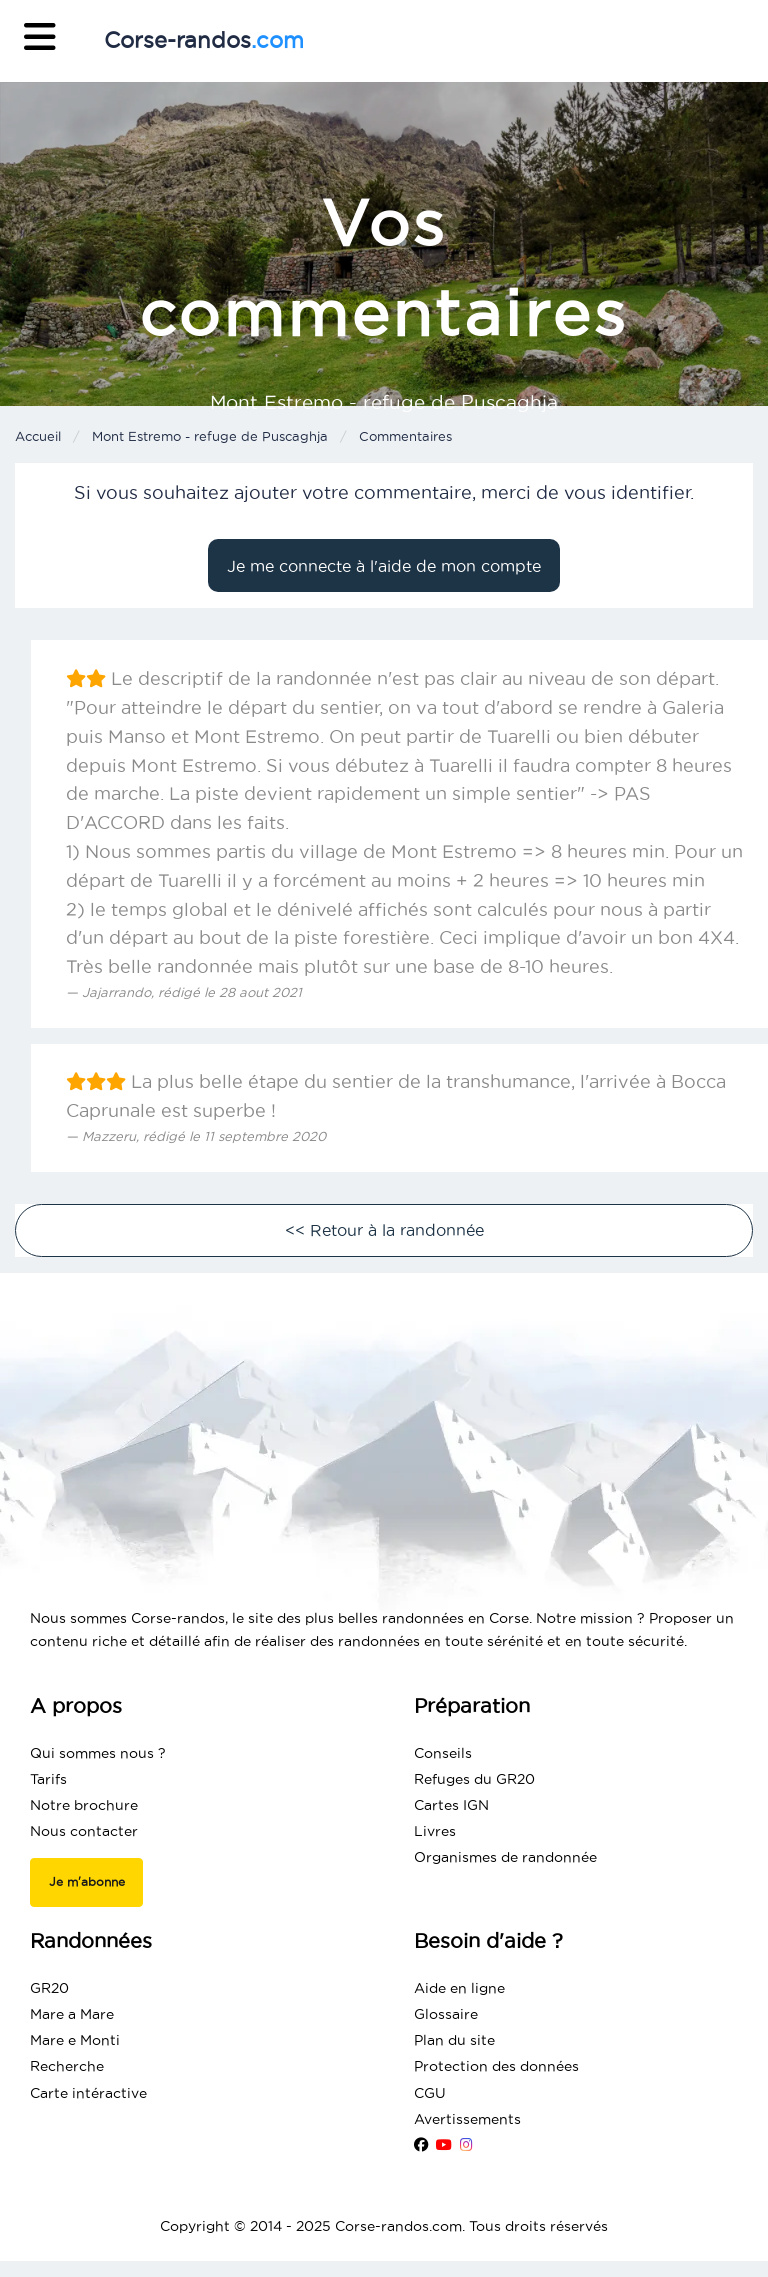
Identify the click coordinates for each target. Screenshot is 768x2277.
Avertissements (467, 2119)
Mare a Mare (72, 2014)
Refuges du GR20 (474, 1779)
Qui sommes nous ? (98, 1753)
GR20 (49, 1988)
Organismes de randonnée (505, 1857)
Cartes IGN (451, 1805)
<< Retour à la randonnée (384, 1230)
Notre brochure (84, 1805)
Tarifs (48, 1779)
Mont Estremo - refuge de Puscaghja (210, 436)
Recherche (67, 2066)
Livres (435, 1831)
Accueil (38, 436)
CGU (430, 2093)
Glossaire (446, 2014)
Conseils (443, 1753)
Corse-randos (204, 40)
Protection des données (496, 2066)
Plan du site (454, 2040)
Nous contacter (84, 1831)
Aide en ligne (459, 1988)
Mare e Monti (75, 2040)
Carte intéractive (88, 2093)
